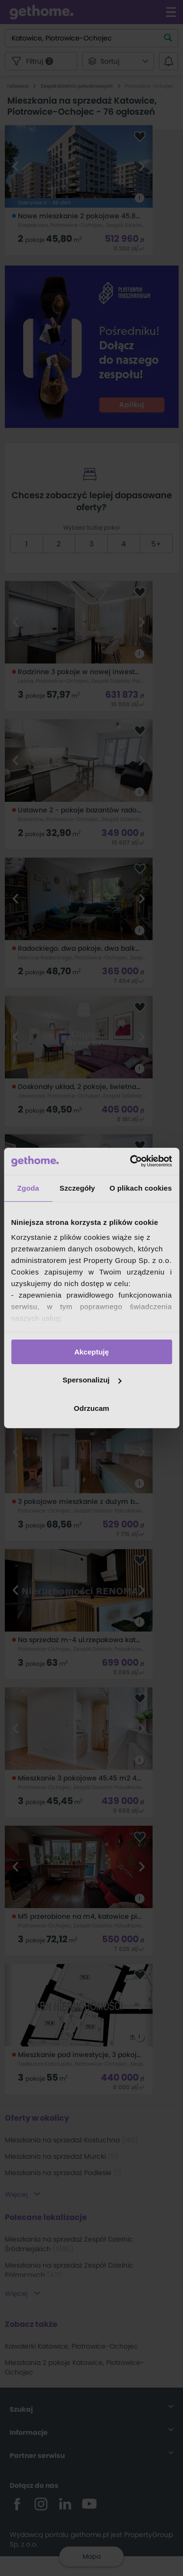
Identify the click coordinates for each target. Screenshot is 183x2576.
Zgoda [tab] (28, 1187)
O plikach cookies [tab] (141, 1187)
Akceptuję (91, 1351)
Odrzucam (91, 1408)
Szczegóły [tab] (77, 1187)
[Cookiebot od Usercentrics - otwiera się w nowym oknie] (130, 1161)
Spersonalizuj (91, 1380)
